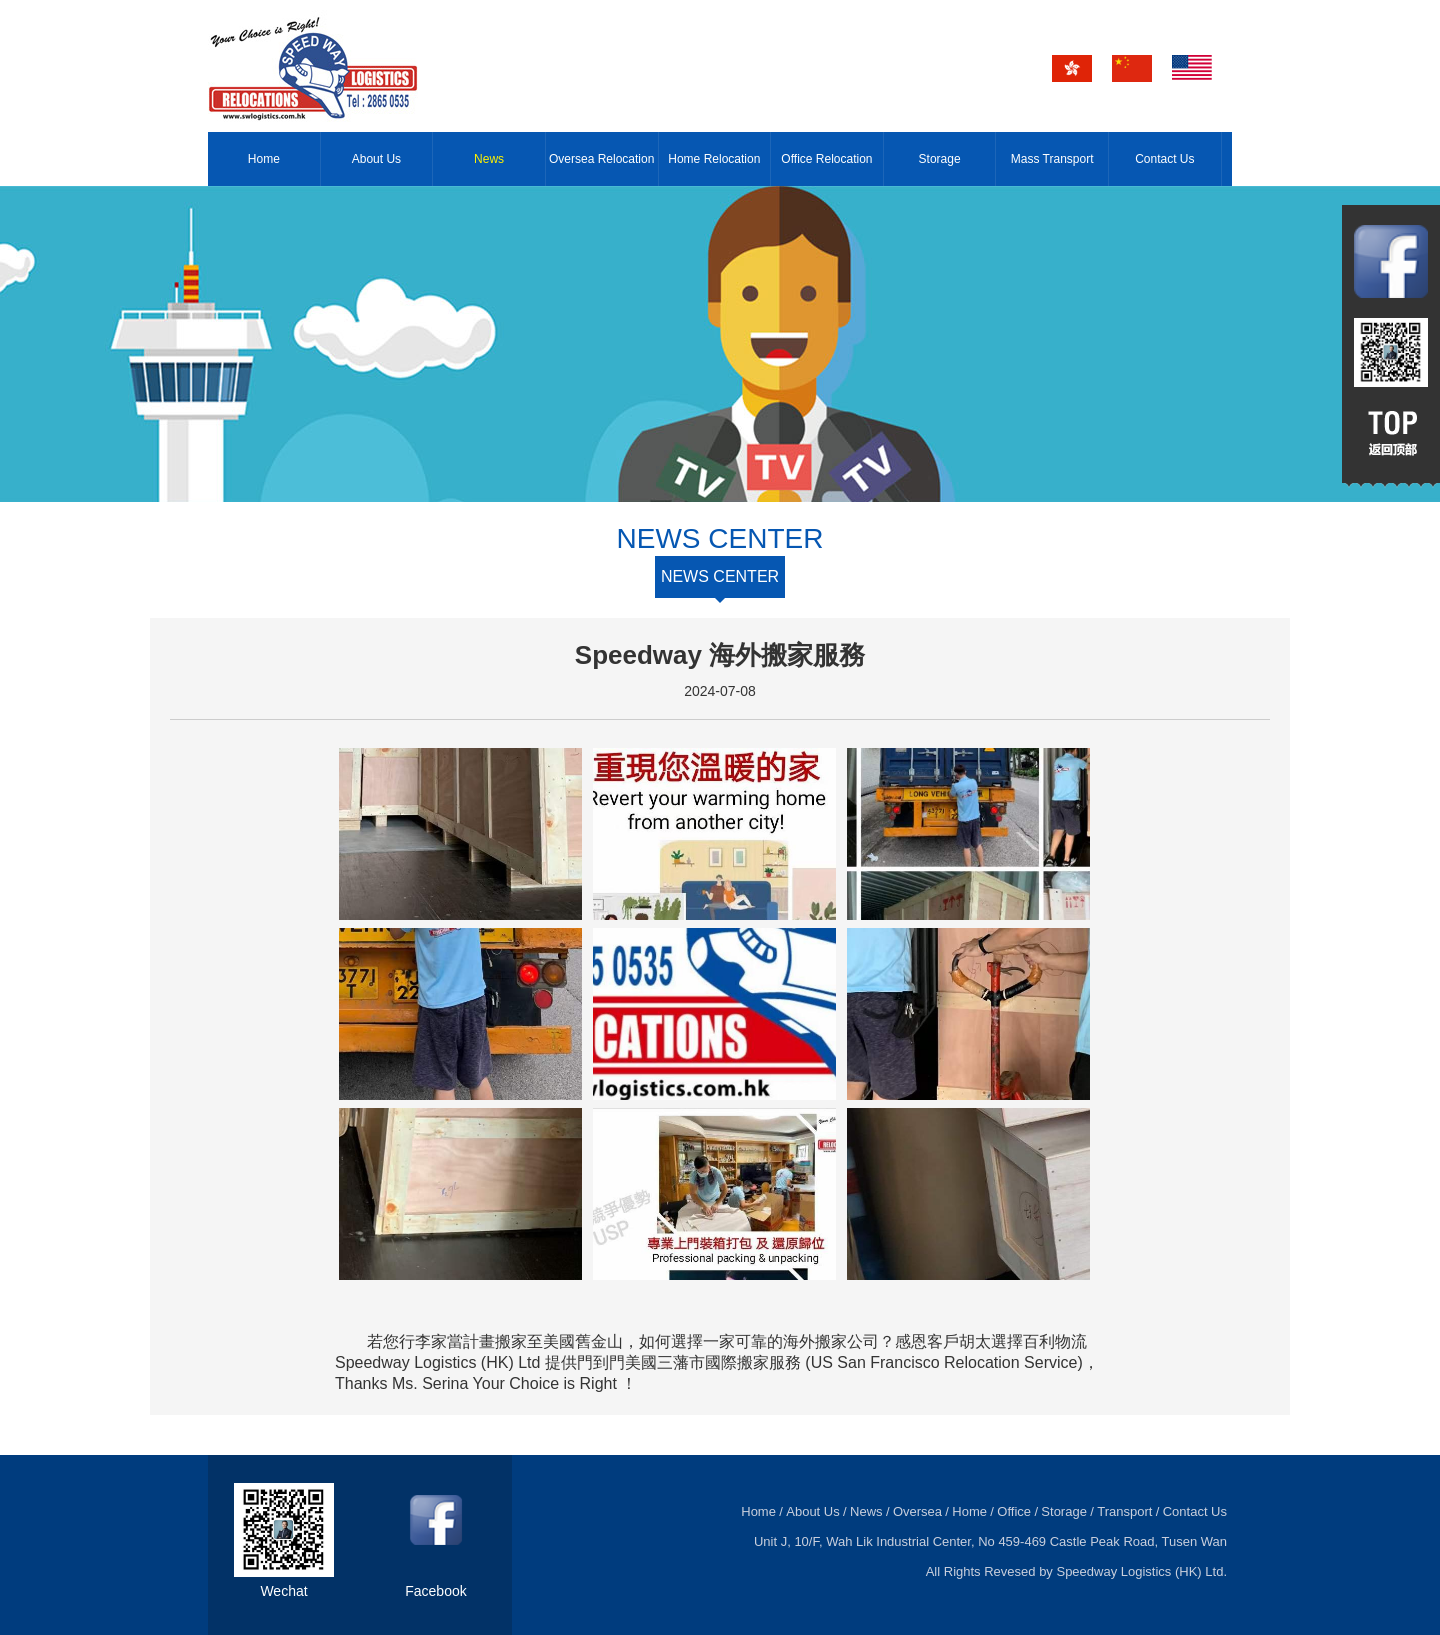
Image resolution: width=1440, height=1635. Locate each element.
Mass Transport (1052, 159)
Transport (1124, 1511)
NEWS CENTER (720, 576)
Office (1014, 1511)
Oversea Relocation (601, 159)
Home (264, 159)
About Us (376, 159)
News (489, 159)
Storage (940, 159)
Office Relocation (826, 159)
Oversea (917, 1511)
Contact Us (1164, 159)
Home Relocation (714, 159)
